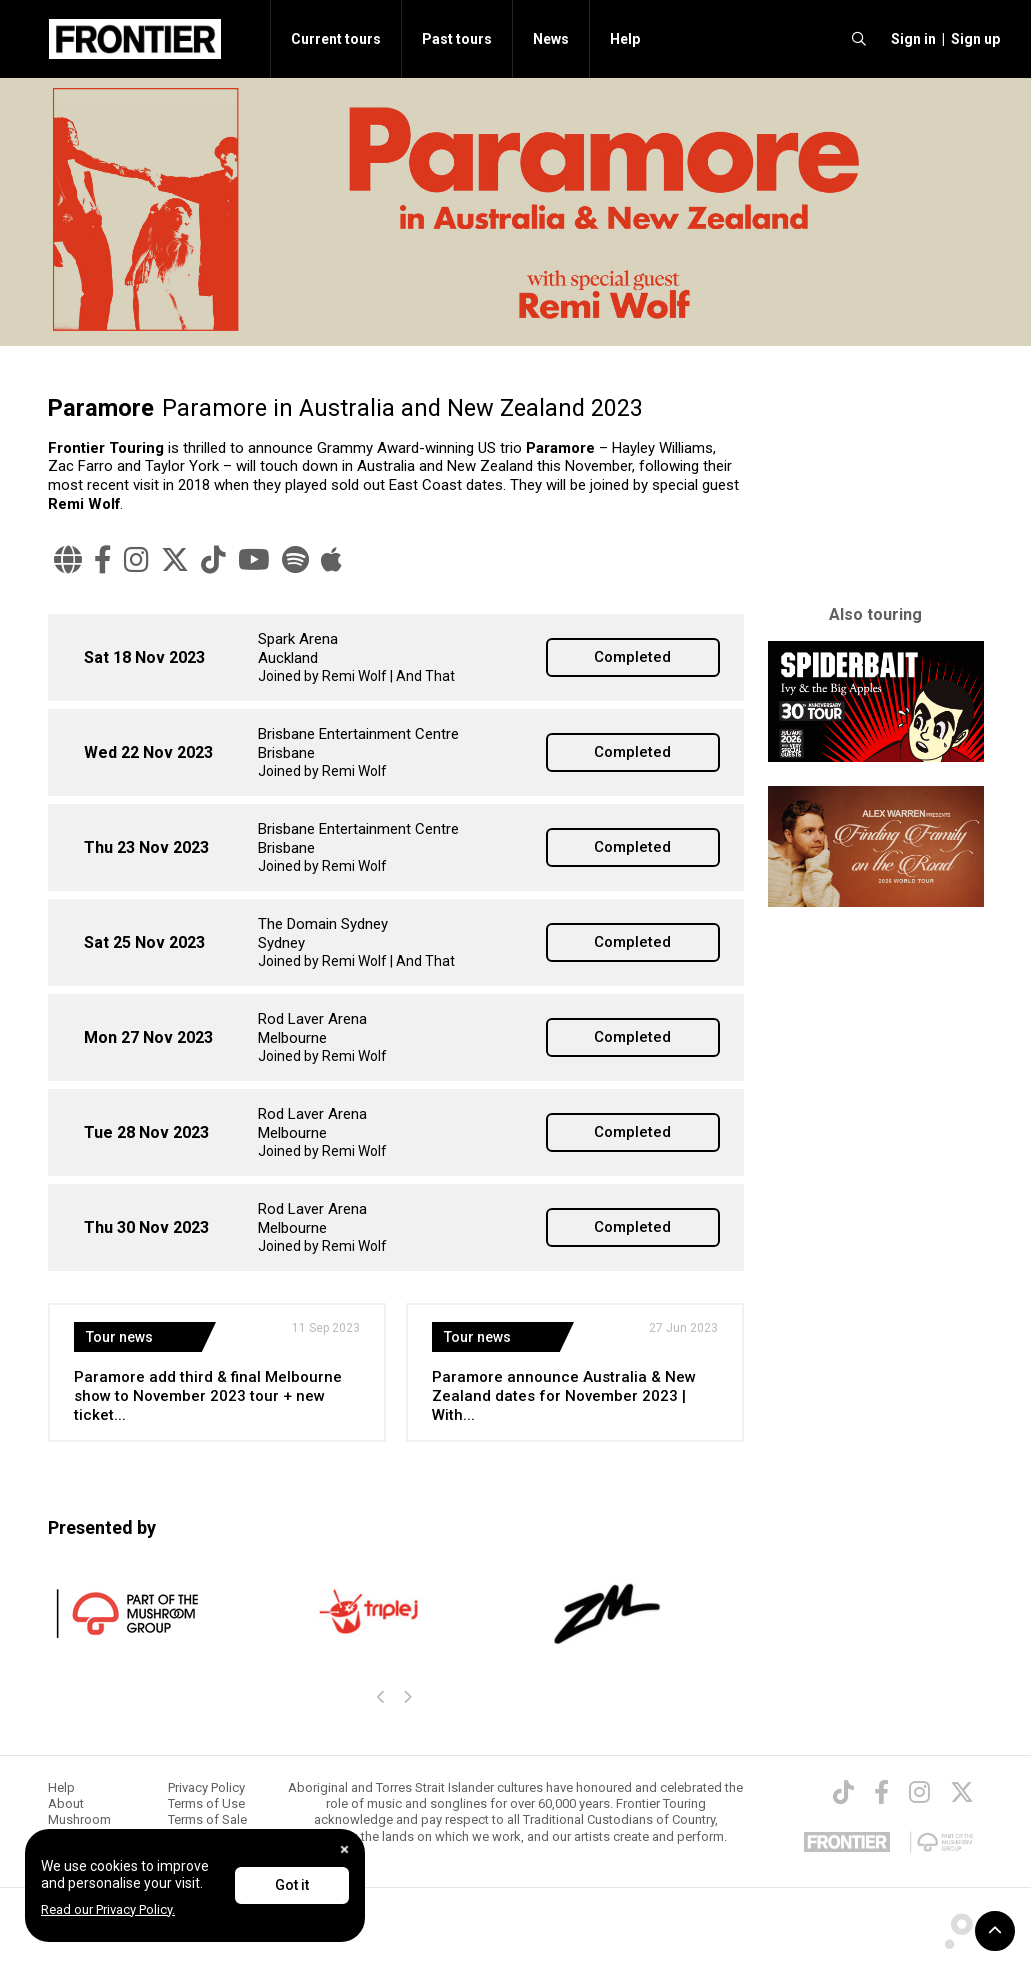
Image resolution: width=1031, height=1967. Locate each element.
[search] (859, 39)
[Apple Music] (331, 560)
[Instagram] (136, 560)
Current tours (336, 39)
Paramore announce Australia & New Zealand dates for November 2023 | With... (564, 1396)
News (551, 39)
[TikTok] (213, 560)
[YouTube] (254, 560)
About (66, 1803)
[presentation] (382, 1698)
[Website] (68, 560)
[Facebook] (103, 560)
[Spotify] (295, 560)
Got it (292, 1885)
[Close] (344, 1849)
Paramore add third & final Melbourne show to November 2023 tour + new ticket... (208, 1396)
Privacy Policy (206, 1787)
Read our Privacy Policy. (108, 1909)
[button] (910, 39)
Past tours (457, 39)
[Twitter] (175, 560)
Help (625, 39)
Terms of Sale (207, 1819)
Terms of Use (206, 1803)
